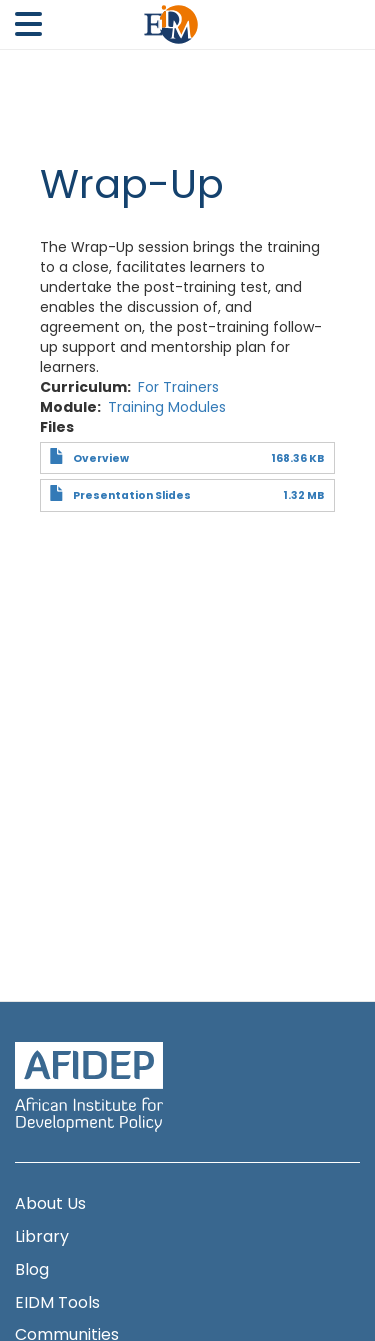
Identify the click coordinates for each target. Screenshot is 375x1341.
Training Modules (167, 407)
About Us (50, 1204)
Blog (32, 1270)
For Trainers (178, 387)
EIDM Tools (57, 1303)
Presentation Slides (132, 495)
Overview (101, 458)
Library (42, 1237)
